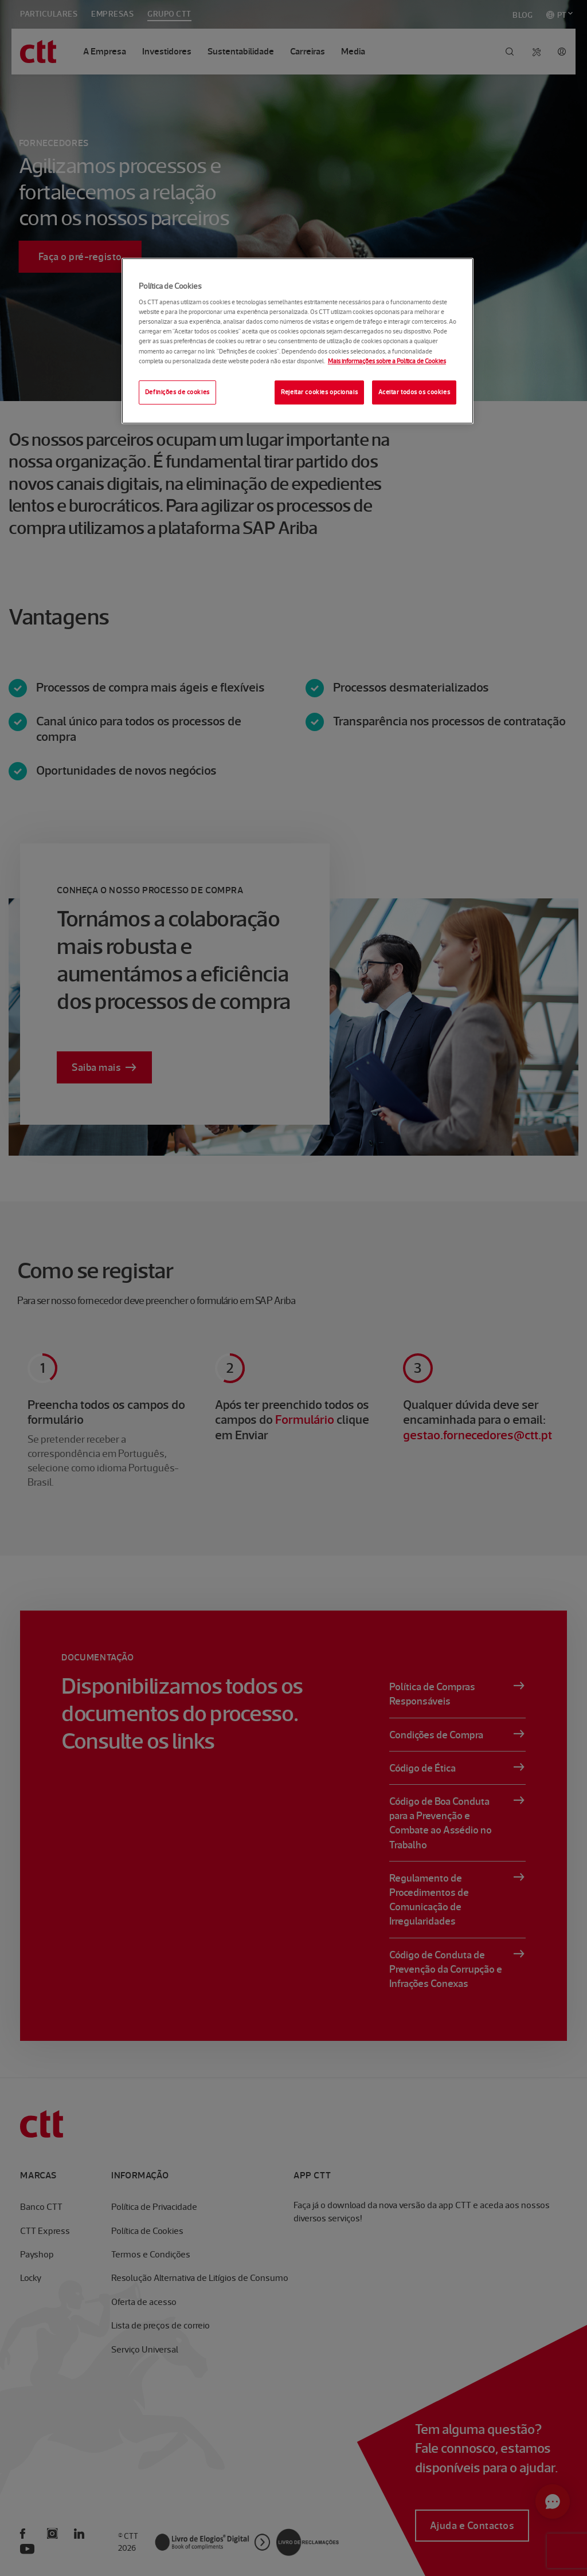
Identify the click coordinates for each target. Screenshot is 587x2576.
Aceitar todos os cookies (414, 392)
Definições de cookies (177, 392)
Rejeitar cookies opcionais (319, 392)
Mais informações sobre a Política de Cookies (387, 361)
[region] (297, 341)
